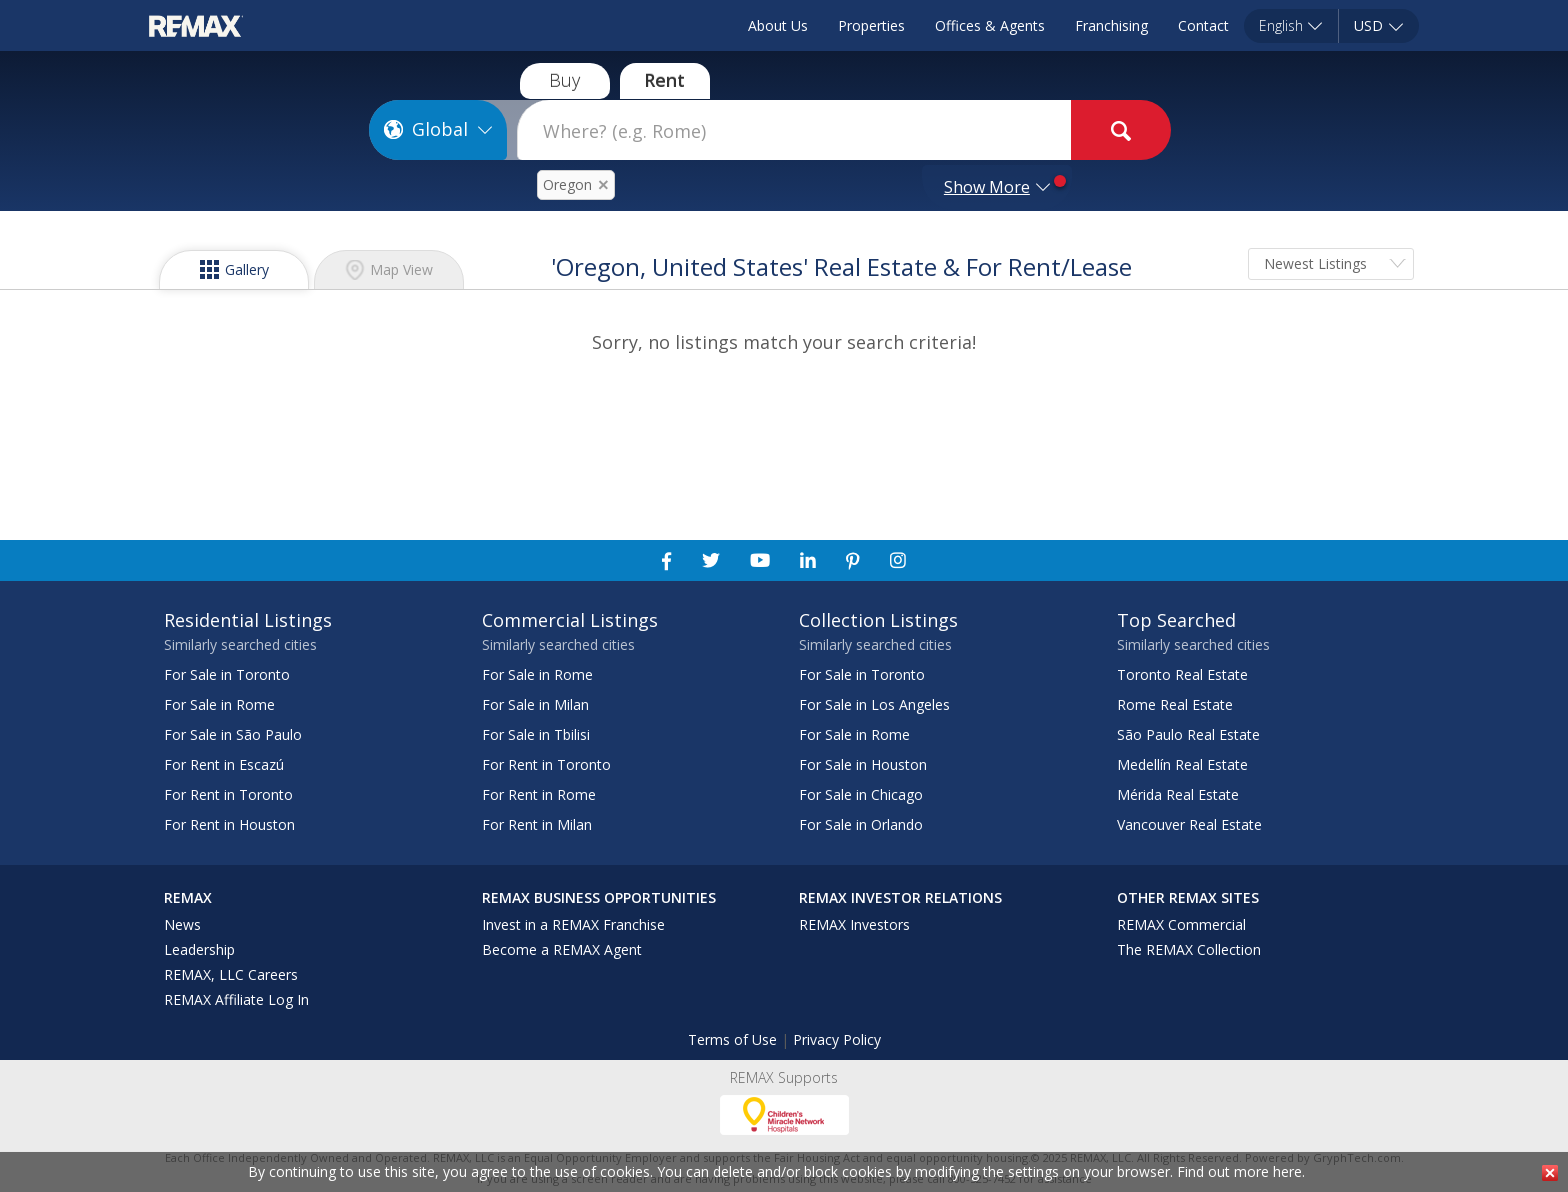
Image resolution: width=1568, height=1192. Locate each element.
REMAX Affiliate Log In (236, 999)
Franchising (1111, 25)
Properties (871, 25)
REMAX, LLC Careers (231, 974)
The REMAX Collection (1189, 949)
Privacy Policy (837, 1039)
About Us (778, 25)
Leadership (199, 949)
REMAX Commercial (1181, 924)
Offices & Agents (990, 25)
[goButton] (1121, 130)
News (182, 924)
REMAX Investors (854, 924)
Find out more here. (1241, 1171)
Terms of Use (732, 1039)
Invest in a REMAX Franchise (573, 924)
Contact (1203, 25)
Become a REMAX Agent (562, 949)
